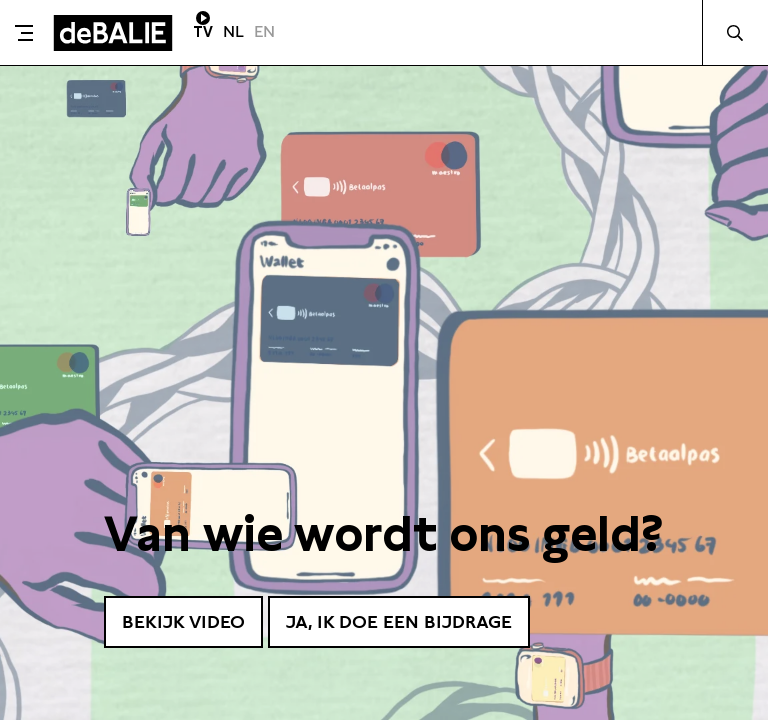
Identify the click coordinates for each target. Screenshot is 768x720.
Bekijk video (183, 621)
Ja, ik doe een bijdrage (399, 621)
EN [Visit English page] (264, 31)
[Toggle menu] (24, 33)
